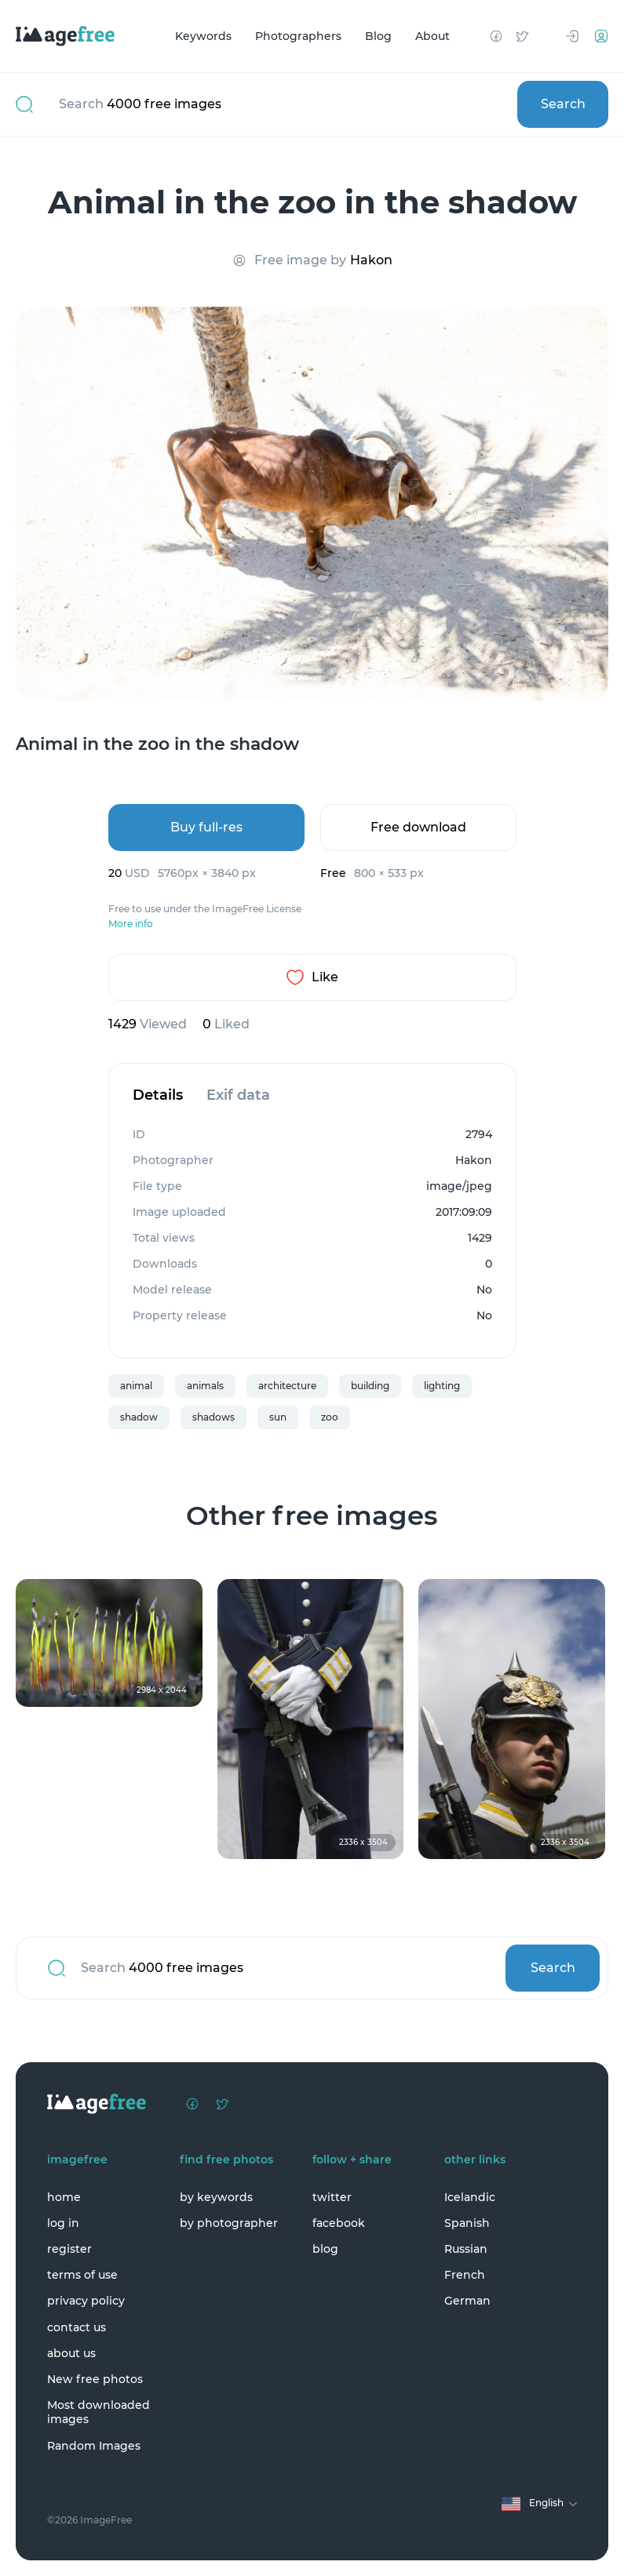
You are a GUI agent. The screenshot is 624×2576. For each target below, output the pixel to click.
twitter (332, 2197)
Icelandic (469, 2197)
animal (136, 1386)
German (467, 2301)
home (64, 2197)
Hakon (371, 260)
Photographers (298, 36)
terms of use (82, 2275)
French (464, 2275)
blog (325, 2249)
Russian (465, 2249)
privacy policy (86, 2301)
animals (205, 1386)
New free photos (95, 2379)
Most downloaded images (98, 2412)
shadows (213, 1417)
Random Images (93, 2446)
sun (277, 1417)
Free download (418, 827)
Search (563, 103)
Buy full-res (206, 827)
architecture (287, 1386)
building (370, 1386)
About (432, 36)
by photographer (229, 2223)
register (69, 2249)
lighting (442, 1386)
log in (63, 2223)
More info (130, 924)
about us (71, 2353)
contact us (76, 2327)
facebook (338, 2223)
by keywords (216, 2197)
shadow (139, 1417)
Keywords (203, 36)
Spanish (467, 2223)
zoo (329, 1417)
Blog (378, 36)
